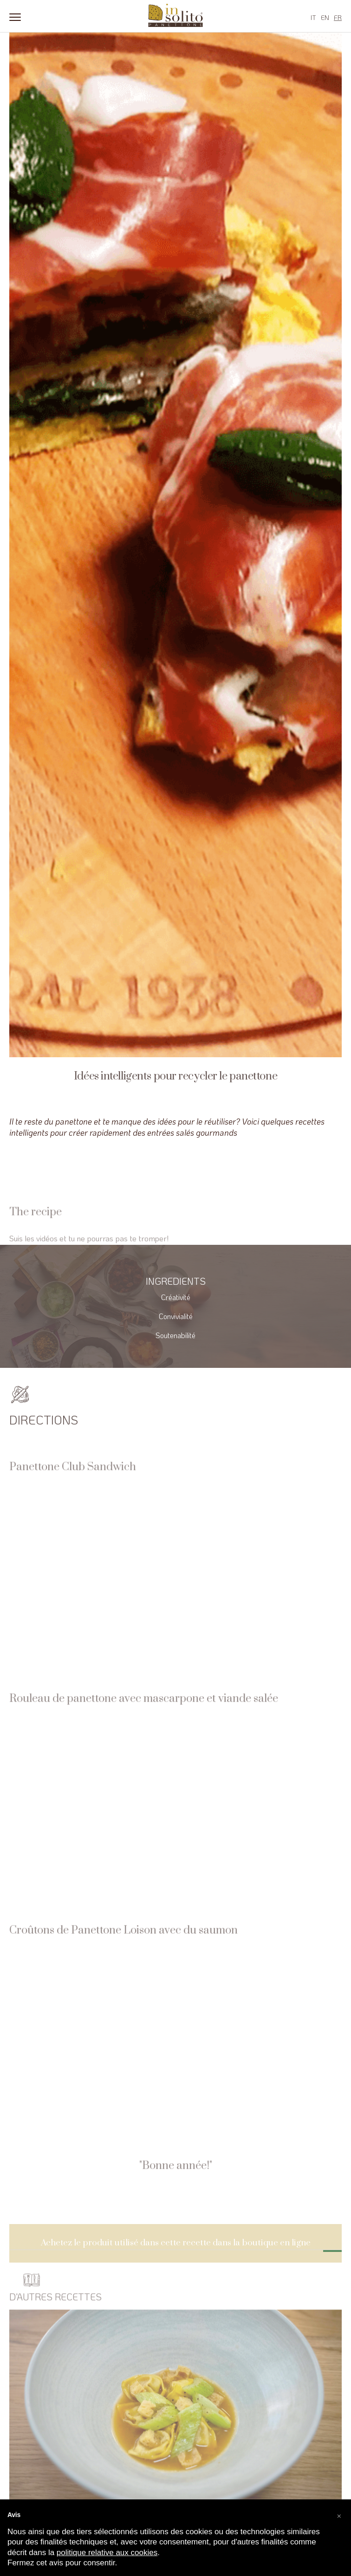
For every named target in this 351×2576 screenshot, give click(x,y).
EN (325, 17)
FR (338, 17)
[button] (339, 2514)
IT (313, 17)
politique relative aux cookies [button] (107, 2552)
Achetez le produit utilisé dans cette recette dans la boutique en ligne (176, 2256)
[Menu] (15, 16)
